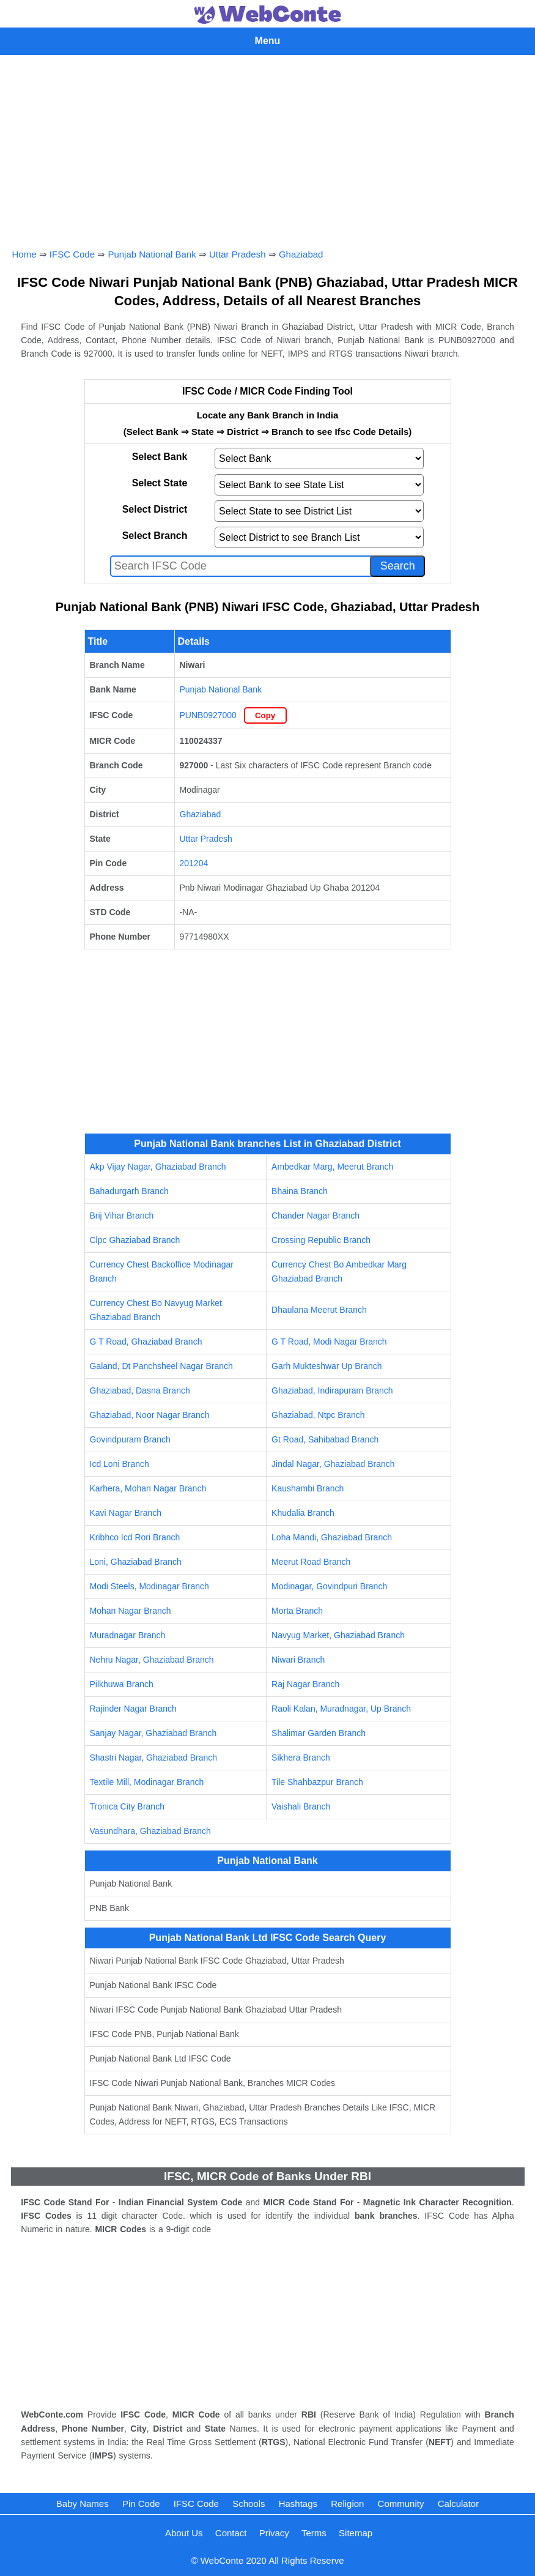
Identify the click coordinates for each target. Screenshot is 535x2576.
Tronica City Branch (127, 1806)
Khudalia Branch (302, 1513)
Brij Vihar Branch (122, 1215)
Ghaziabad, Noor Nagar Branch (150, 1415)
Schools (248, 2503)
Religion (347, 2503)
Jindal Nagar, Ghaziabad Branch (333, 1464)
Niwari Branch (298, 1660)
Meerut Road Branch (310, 1562)
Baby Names (82, 2503)
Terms (314, 2533)
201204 (194, 863)
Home (24, 254)
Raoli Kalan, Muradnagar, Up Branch (341, 1708)
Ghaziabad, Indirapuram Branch (332, 1390)
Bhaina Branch (299, 1191)
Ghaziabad (301, 254)
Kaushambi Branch (307, 1488)
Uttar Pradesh (237, 254)
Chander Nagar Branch (315, 1215)
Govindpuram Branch (130, 1439)
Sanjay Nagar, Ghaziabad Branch (153, 1733)
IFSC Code (72, 254)
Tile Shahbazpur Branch (317, 1782)
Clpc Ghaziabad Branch (135, 1240)
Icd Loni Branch (119, 1464)
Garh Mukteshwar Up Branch (326, 1366)
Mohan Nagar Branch (130, 1611)
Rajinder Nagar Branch (133, 1708)
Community (401, 2503)
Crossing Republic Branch (321, 1240)
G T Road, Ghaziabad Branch (146, 1341)
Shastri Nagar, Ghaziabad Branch (154, 1757)
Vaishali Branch (300, 1806)
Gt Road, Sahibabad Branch (324, 1439)
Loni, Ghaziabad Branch (136, 1562)
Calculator (458, 2503)
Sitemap (355, 2533)
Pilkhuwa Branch (121, 1684)
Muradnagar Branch (128, 1635)
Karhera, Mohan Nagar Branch (148, 1488)
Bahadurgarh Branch (129, 1191)
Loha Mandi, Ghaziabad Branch (331, 1537)
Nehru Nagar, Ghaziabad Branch (152, 1660)
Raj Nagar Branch (305, 1684)
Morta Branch (297, 1611)
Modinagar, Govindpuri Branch (329, 1586)
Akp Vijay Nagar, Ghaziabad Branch (158, 1166)
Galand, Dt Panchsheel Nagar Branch (161, 1366)
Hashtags (298, 2503)
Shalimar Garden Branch (318, 1733)
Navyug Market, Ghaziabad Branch (338, 1635)
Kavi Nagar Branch (126, 1513)
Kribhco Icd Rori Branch (135, 1537)
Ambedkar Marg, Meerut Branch (332, 1166)
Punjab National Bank (152, 254)
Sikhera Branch (300, 1757)
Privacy (274, 2533)
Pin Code (141, 2503)
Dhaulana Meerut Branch (319, 1310)
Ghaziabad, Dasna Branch (140, 1390)
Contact (231, 2533)
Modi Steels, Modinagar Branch (149, 1586)
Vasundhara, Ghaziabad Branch (150, 1831)
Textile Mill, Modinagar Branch (147, 1782)
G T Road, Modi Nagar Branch (329, 1341)
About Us (184, 2533)
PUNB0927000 (208, 715)
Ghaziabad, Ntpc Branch (318, 1415)
